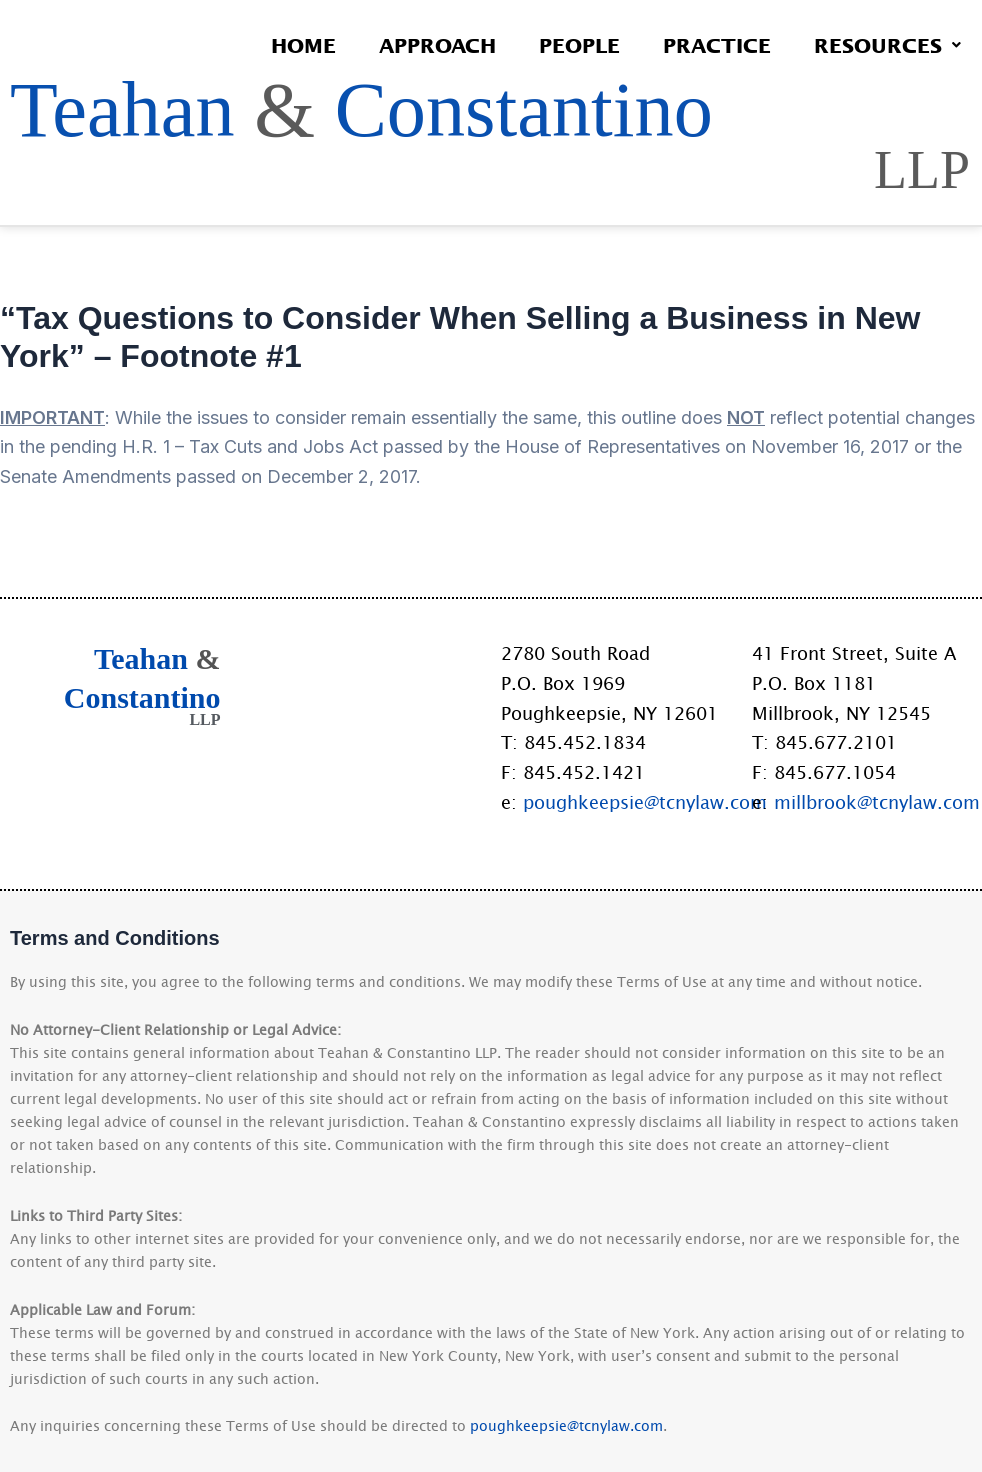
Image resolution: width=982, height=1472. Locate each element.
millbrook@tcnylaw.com (877, 802)
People (576, 45)
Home (298, 45)
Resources (886, 45)
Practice (715, 45)
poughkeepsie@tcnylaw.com (645, 802)
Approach (433, 45)
